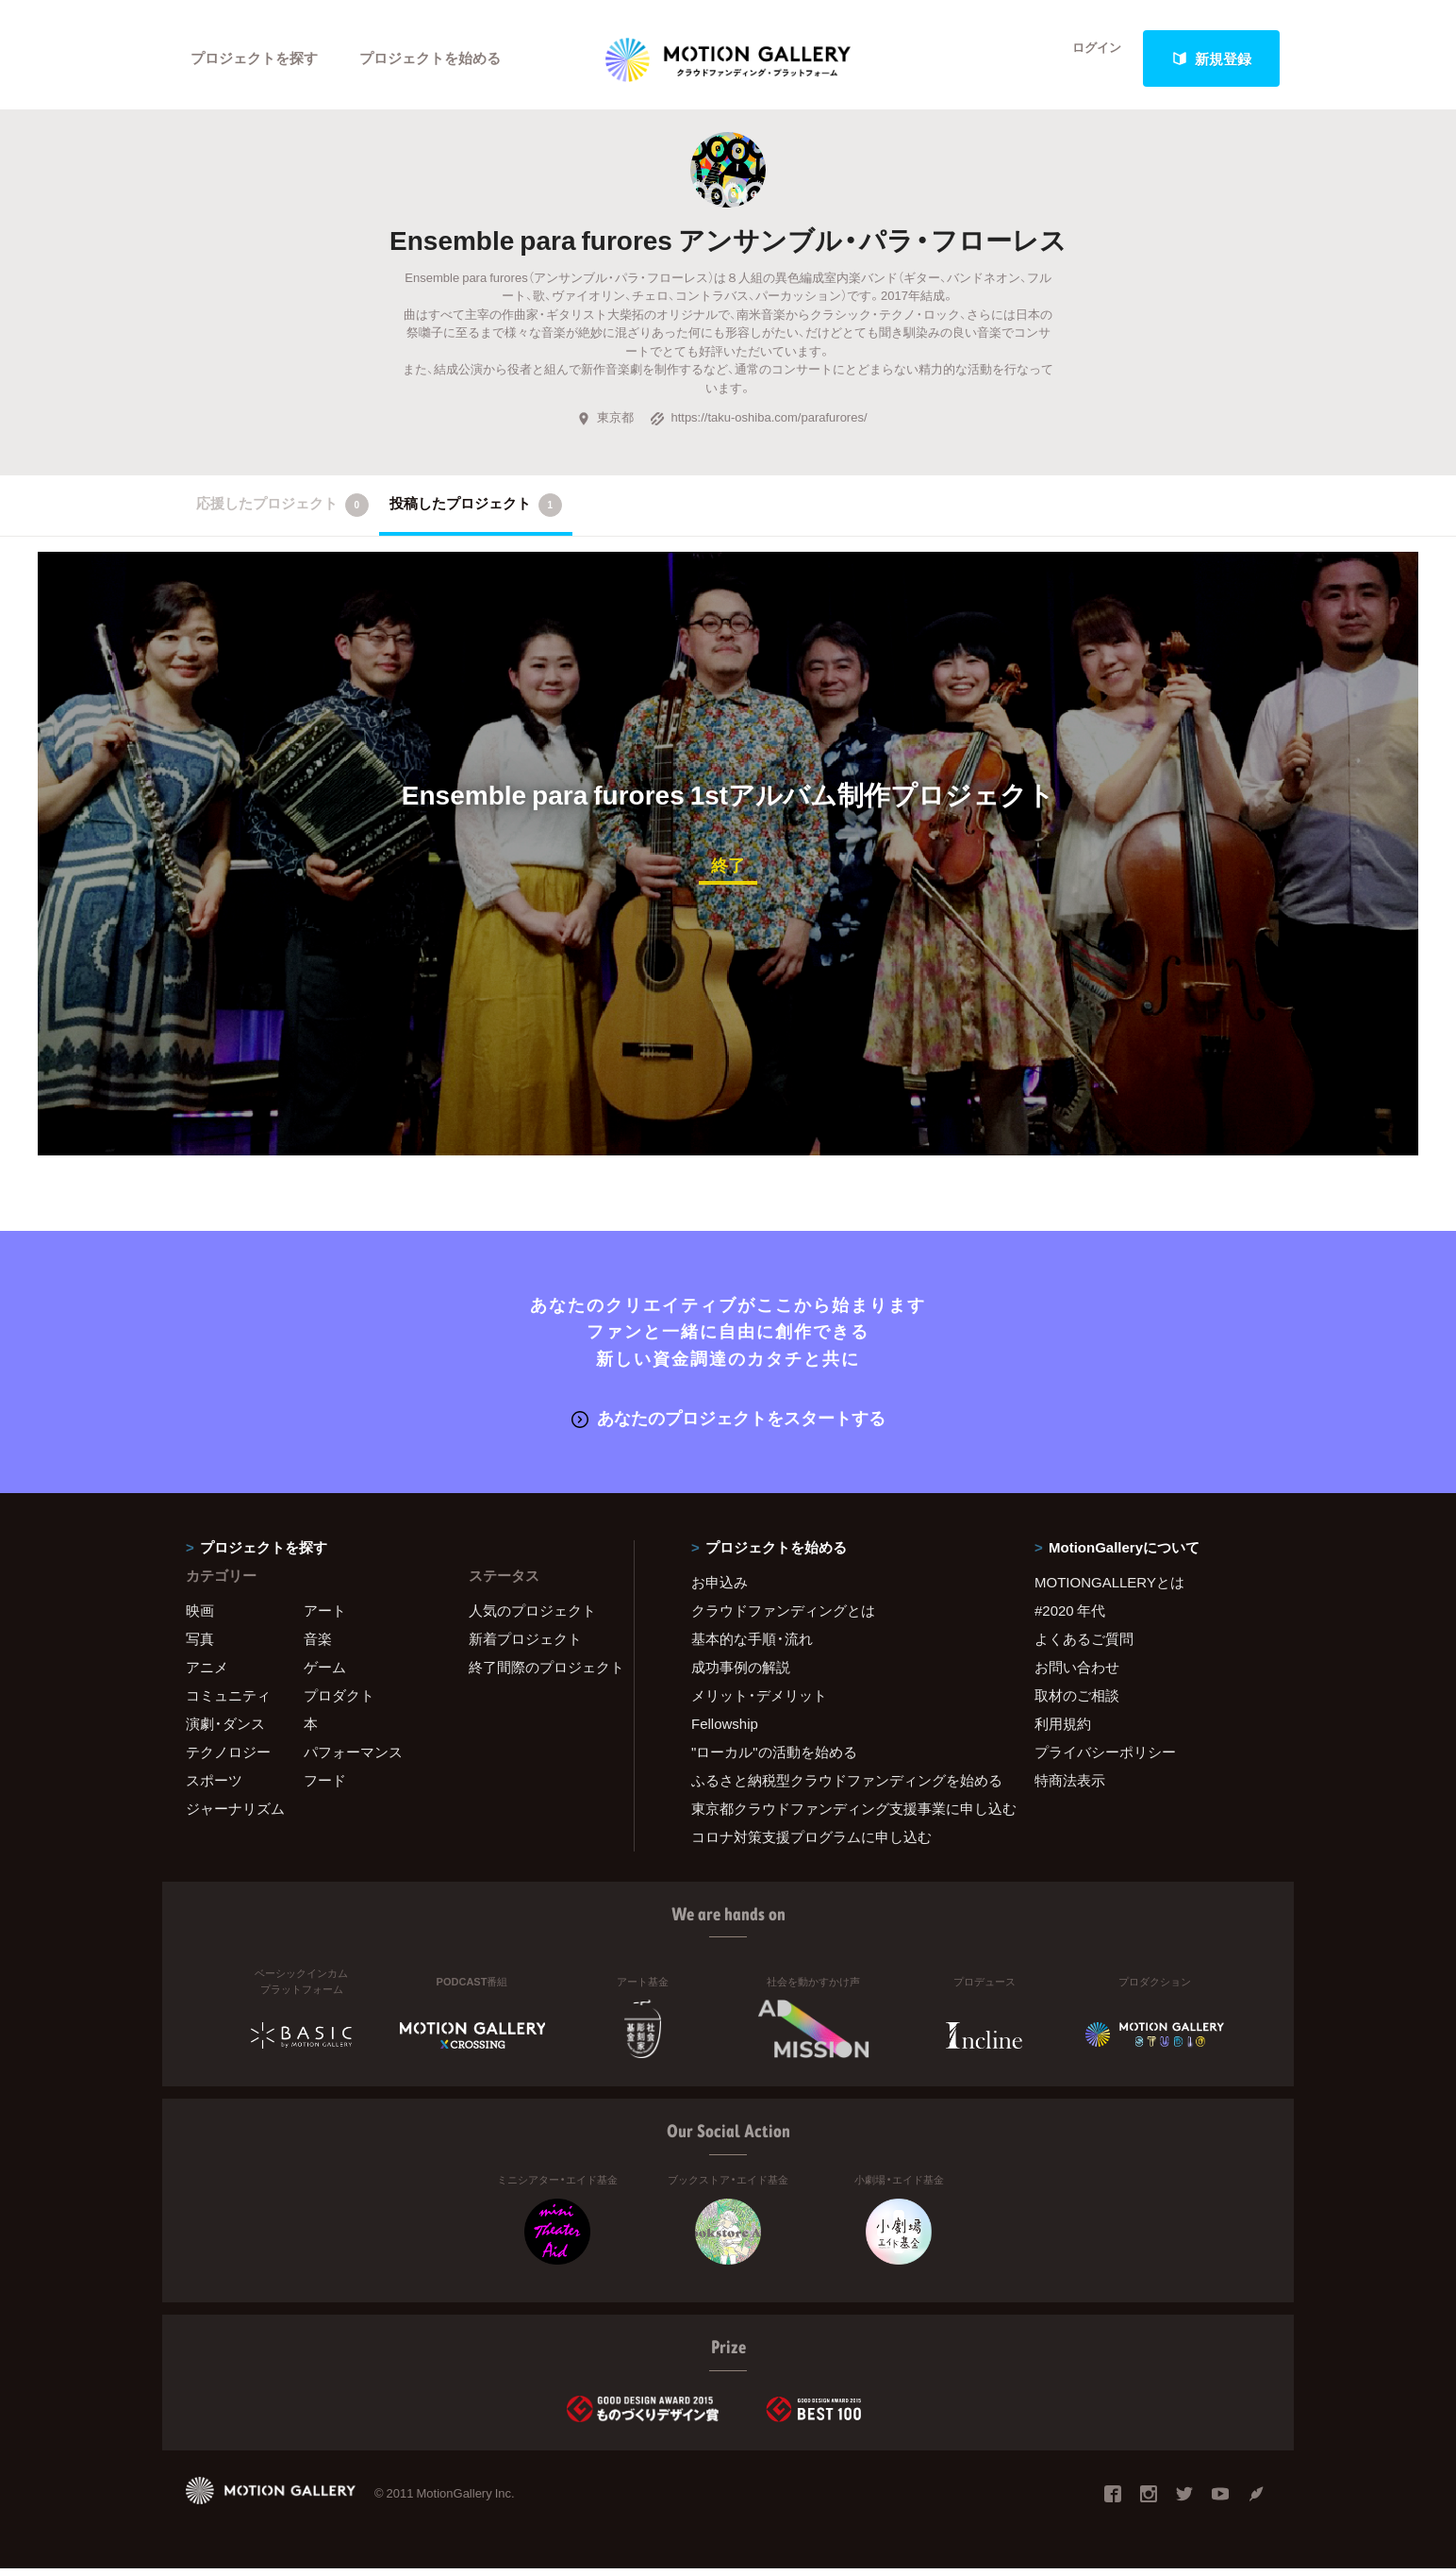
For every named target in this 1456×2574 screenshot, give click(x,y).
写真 (200, 1644)
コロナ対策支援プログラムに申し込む (811, 1842)
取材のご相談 (1076, 1700)
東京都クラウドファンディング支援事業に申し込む (839, 1813)
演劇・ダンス (225, 1729)
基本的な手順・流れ (752, 1644)
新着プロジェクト (525, 1644)
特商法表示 (1069, 1785)
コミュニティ (228, 1700)
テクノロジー (228, 1757)
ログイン (1086, 58)
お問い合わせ (1076, 1672)
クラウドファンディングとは (783, 1615)
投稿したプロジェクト (475, 513)
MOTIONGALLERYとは (1109, 1587)
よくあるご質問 (1083, 1644)
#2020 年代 (1069, 1615)
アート (325, 1615)
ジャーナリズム (235, 1813)
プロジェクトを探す (254, 58)
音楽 (318, 1644)
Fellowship (724, 1729)
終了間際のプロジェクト (539, 1672)
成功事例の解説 (740, 1672)
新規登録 (1211, 58)
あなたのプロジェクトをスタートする (728, 1423)
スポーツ (214, 1785)
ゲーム (325, 1672)
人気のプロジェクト (532, 1615)
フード (325, 1785)
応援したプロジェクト (282, 513)
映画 (200, 1615)
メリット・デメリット (759, 1700)
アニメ (207, 1672)
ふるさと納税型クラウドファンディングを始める (839, 1785)
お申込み (719, 1587)
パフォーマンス (353, 1757)
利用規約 (1062, 1729)
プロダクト (339, 1700)
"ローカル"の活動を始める (774, 1757)
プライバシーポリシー (1105, 1757)
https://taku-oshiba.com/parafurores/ (758, 425)
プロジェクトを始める (431, 58)
